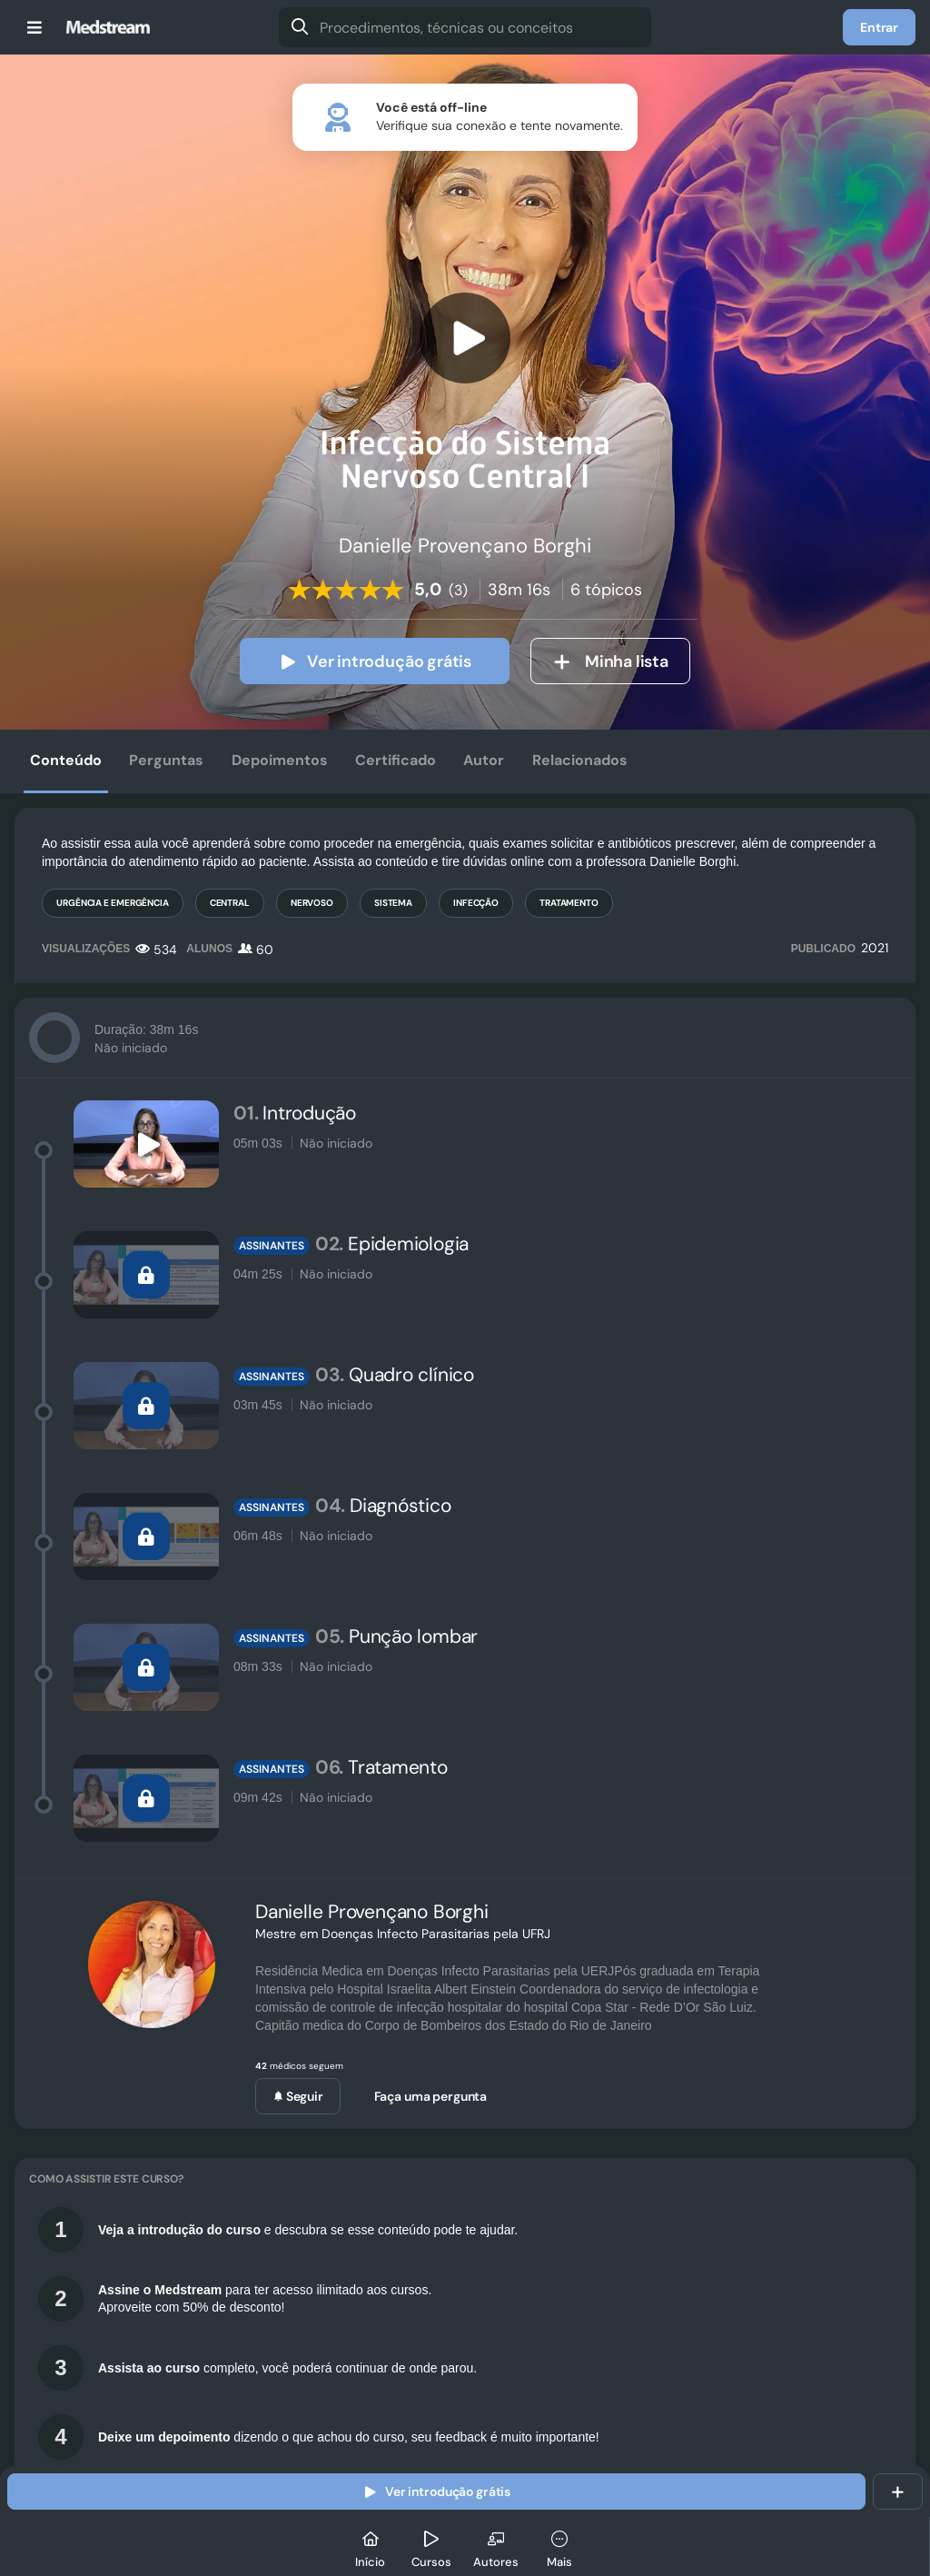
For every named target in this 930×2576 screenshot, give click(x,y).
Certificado (395, 760)
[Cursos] (431, 2546)
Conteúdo (66, 760)
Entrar (879, 27)
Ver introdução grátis (374, 661)
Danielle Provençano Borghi (372, 1912)
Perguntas (166, 760)
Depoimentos (280, 760)
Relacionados (580, 760)
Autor (483, 760)
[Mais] (559, 2546)
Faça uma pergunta (431, 2096)
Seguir (297, 2096)
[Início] (370, 2546)
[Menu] (35, 27)
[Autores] (496, 2546)
